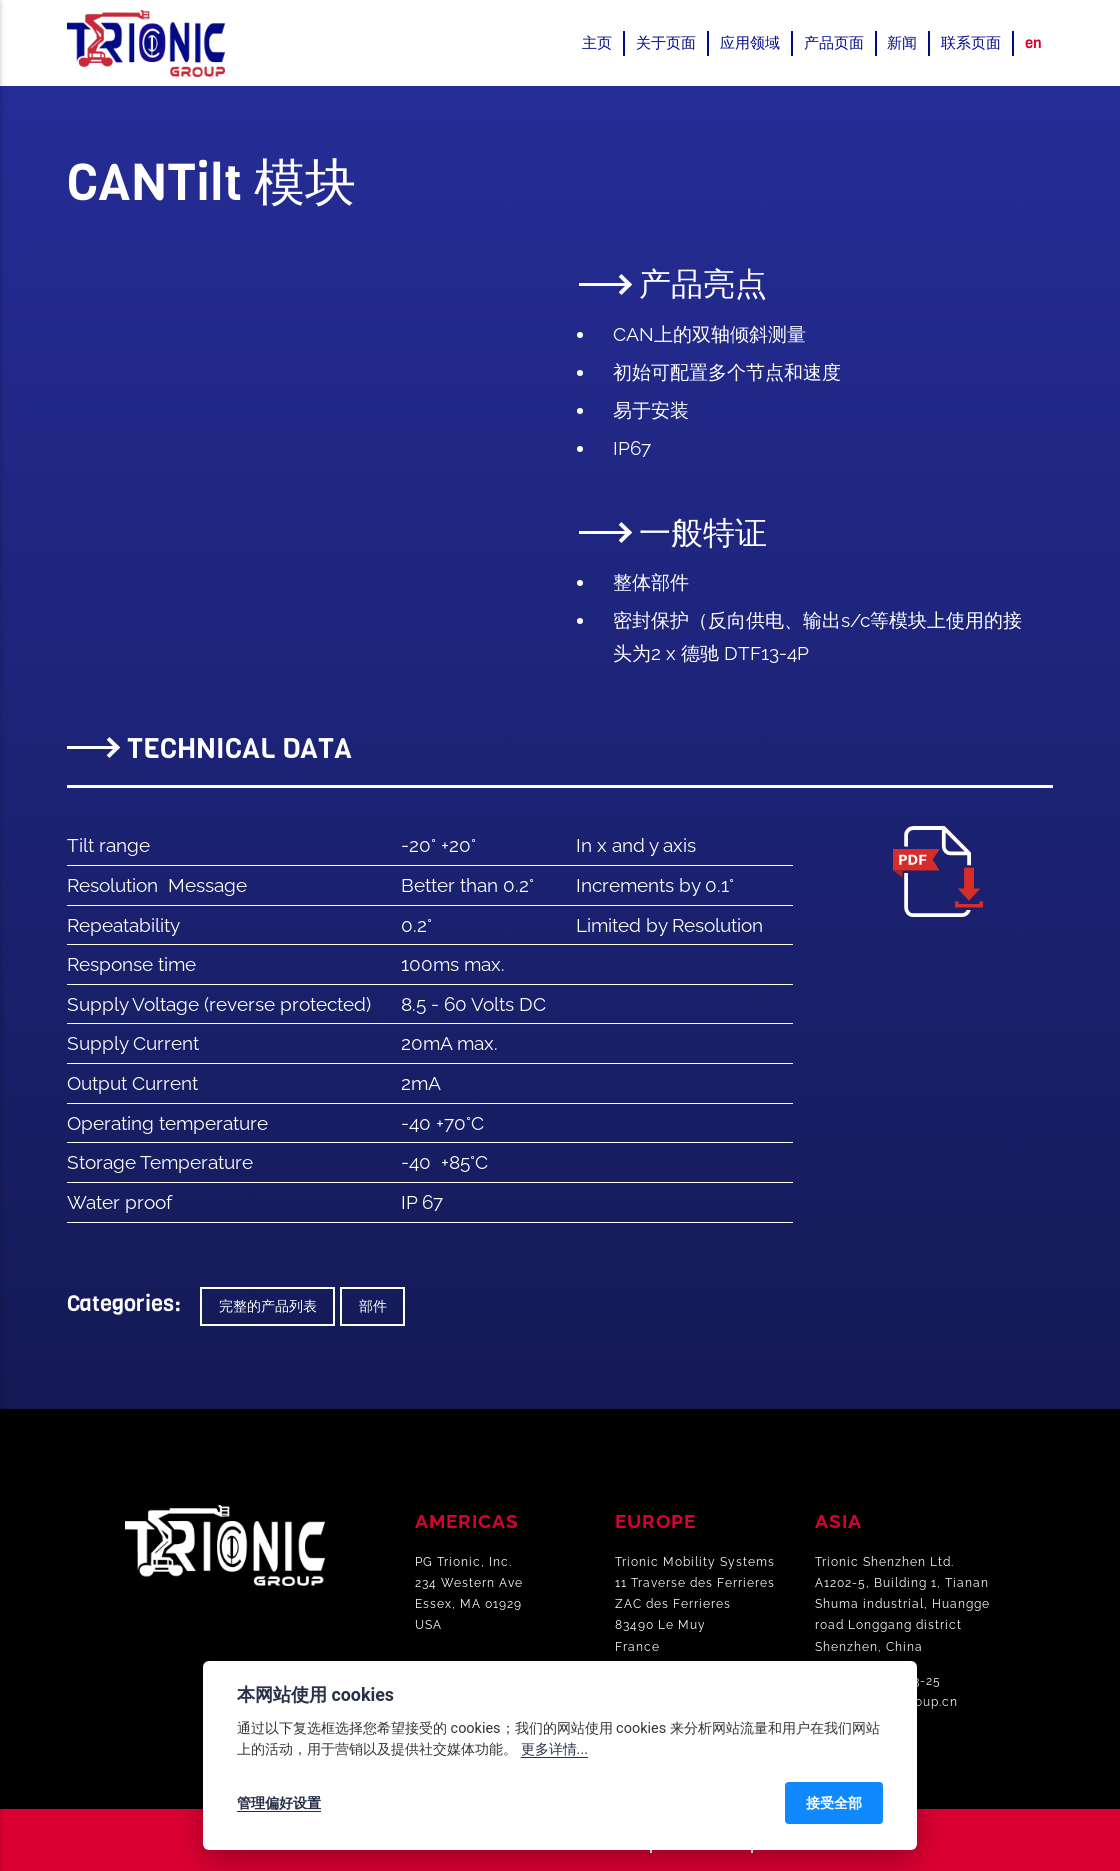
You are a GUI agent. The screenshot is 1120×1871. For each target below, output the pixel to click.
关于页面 (666, 43)
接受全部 (834, 1803)
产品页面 (834, 43)
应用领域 (750, 43)
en (1033, 43)
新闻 (902, 43)
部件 (373, 1306)
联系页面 (971, 43)
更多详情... (554, 1749)
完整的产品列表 (268, 1306)
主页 (597, 43)
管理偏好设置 (279, 1803)
